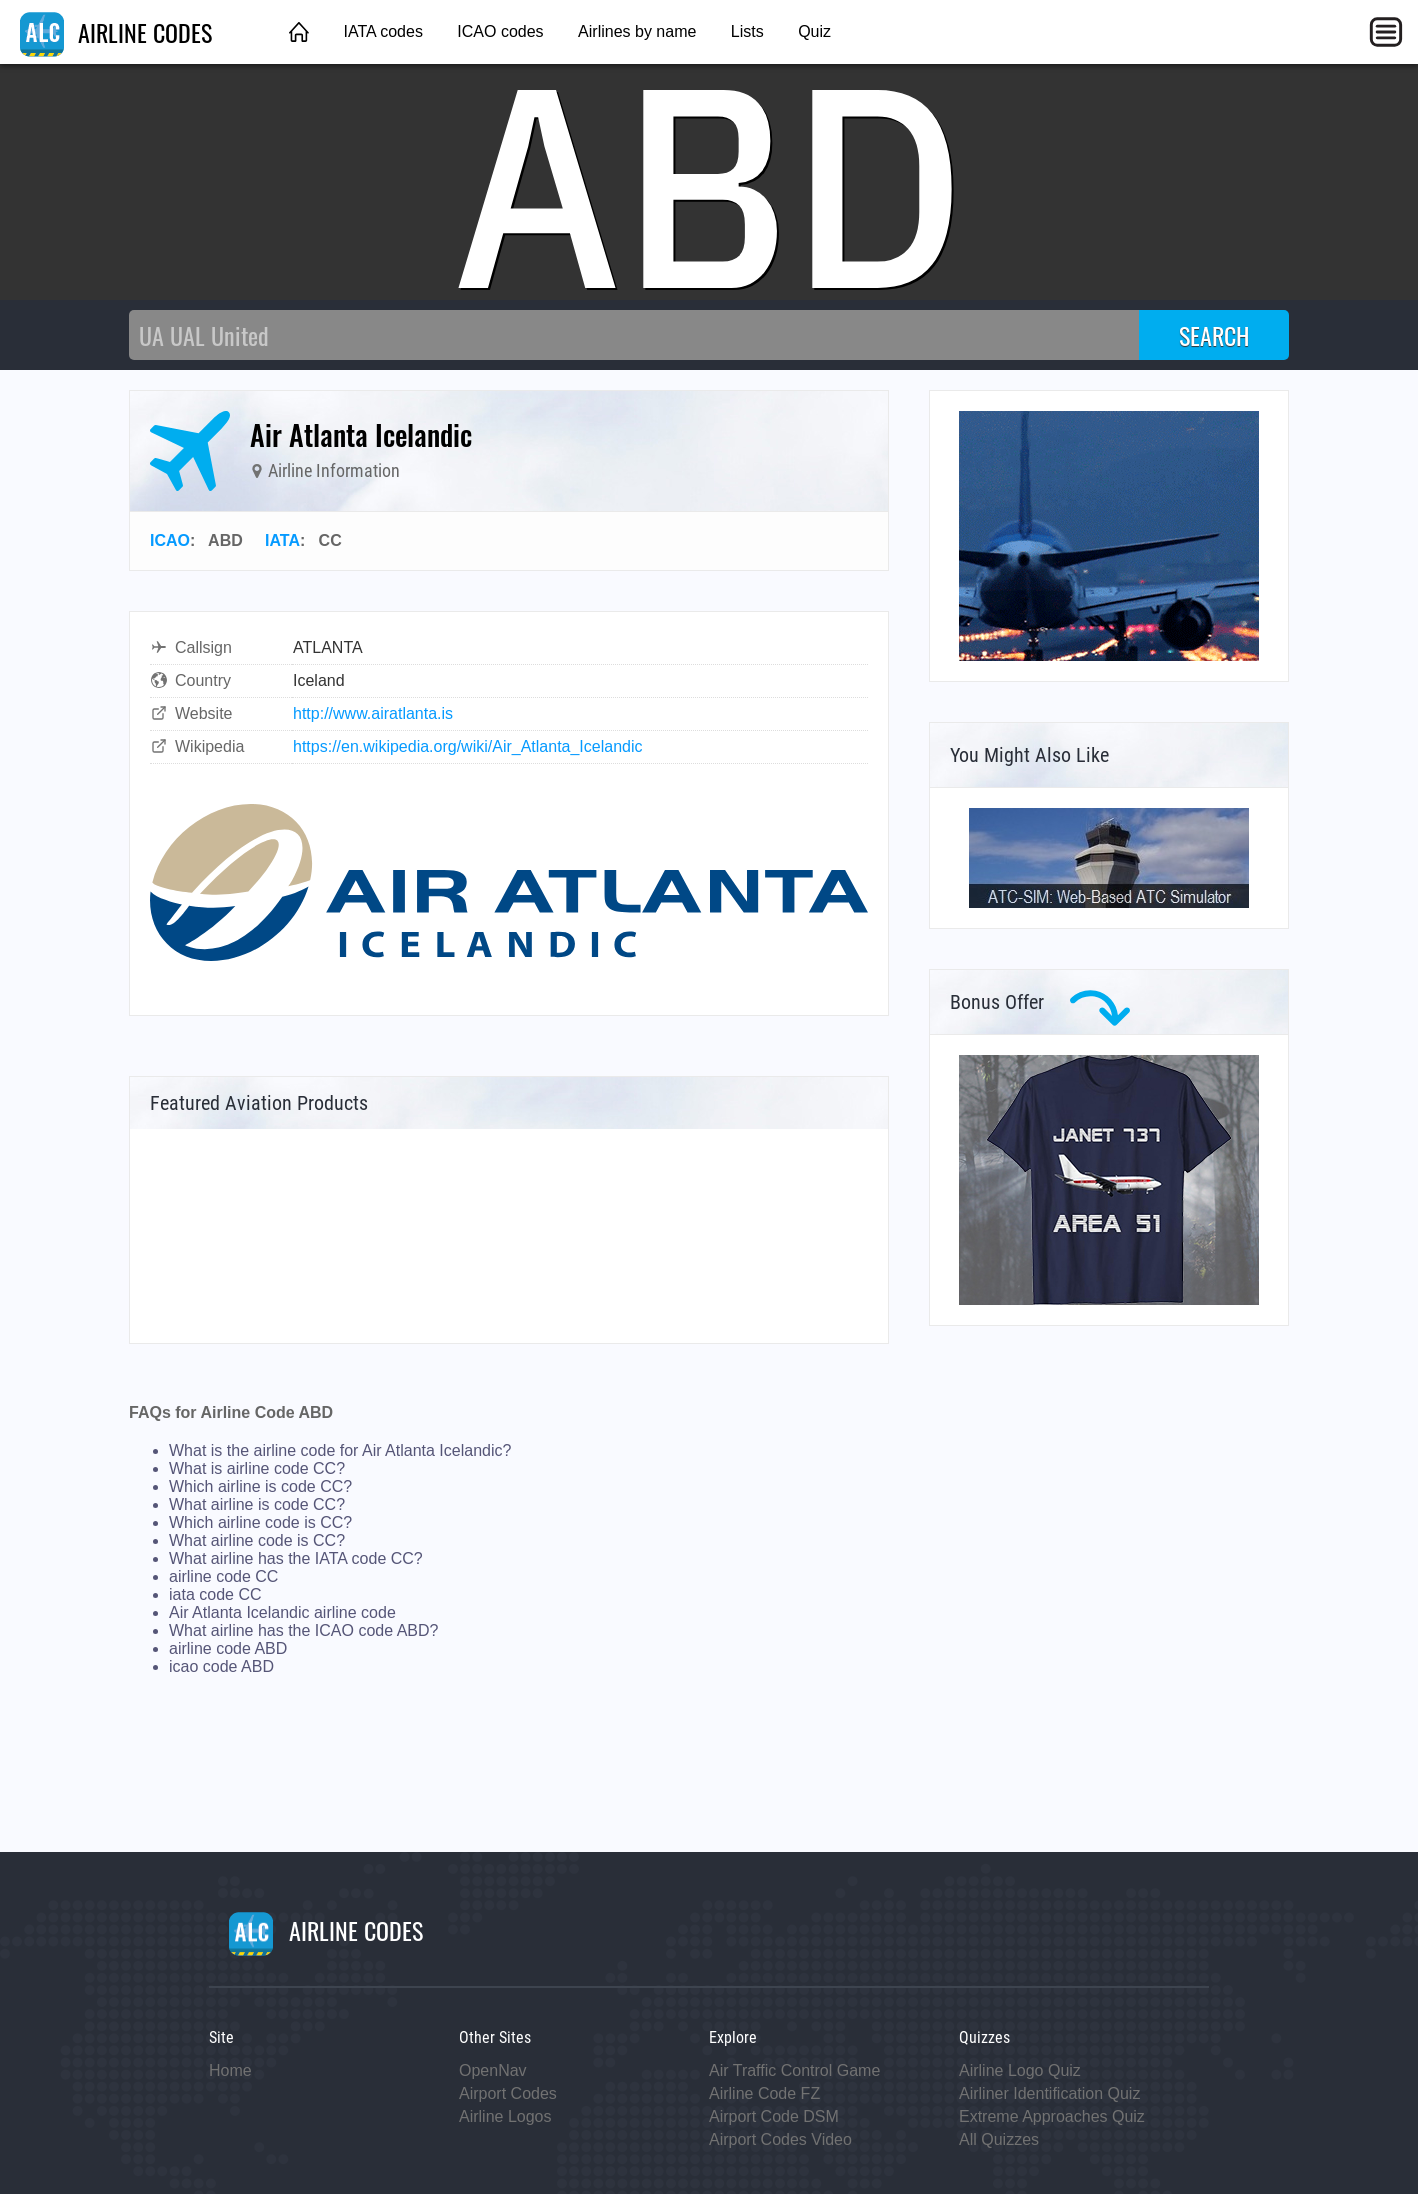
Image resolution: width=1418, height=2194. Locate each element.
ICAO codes (500, 31)
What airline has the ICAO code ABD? (303, 1630)
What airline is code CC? (257, 1504)
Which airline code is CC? (260, 1522)
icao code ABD (221, 1666)
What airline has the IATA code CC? (296, 1558)
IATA (282, 540)
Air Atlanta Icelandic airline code (282, 1612)
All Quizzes (999, 2139)
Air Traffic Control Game (794, 2070)
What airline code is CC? (257, 1540)
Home (230, 2070)
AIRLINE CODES (116, 32)
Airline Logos (505, 2116)
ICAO (170, 540)
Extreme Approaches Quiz (1052, 2116)
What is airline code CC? (257, 1468)
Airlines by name (637, 31)
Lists (747, 31)
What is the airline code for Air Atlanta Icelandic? (340, 1450)
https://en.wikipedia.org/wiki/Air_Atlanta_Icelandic (468, 746)
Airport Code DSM (774, 2116)
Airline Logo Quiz (1020, 2070)
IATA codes (382, 31)
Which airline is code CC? (260, 1486)
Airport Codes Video (780, 2139)
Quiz (814, 31)
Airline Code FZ (764, 2093)
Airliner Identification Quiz (1049, 2093)
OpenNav (493, 2070)
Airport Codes (508, 2093)
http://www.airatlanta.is (373, 713)
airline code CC (223, 1576)
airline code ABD (228, 1648)
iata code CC (215, 1594)
